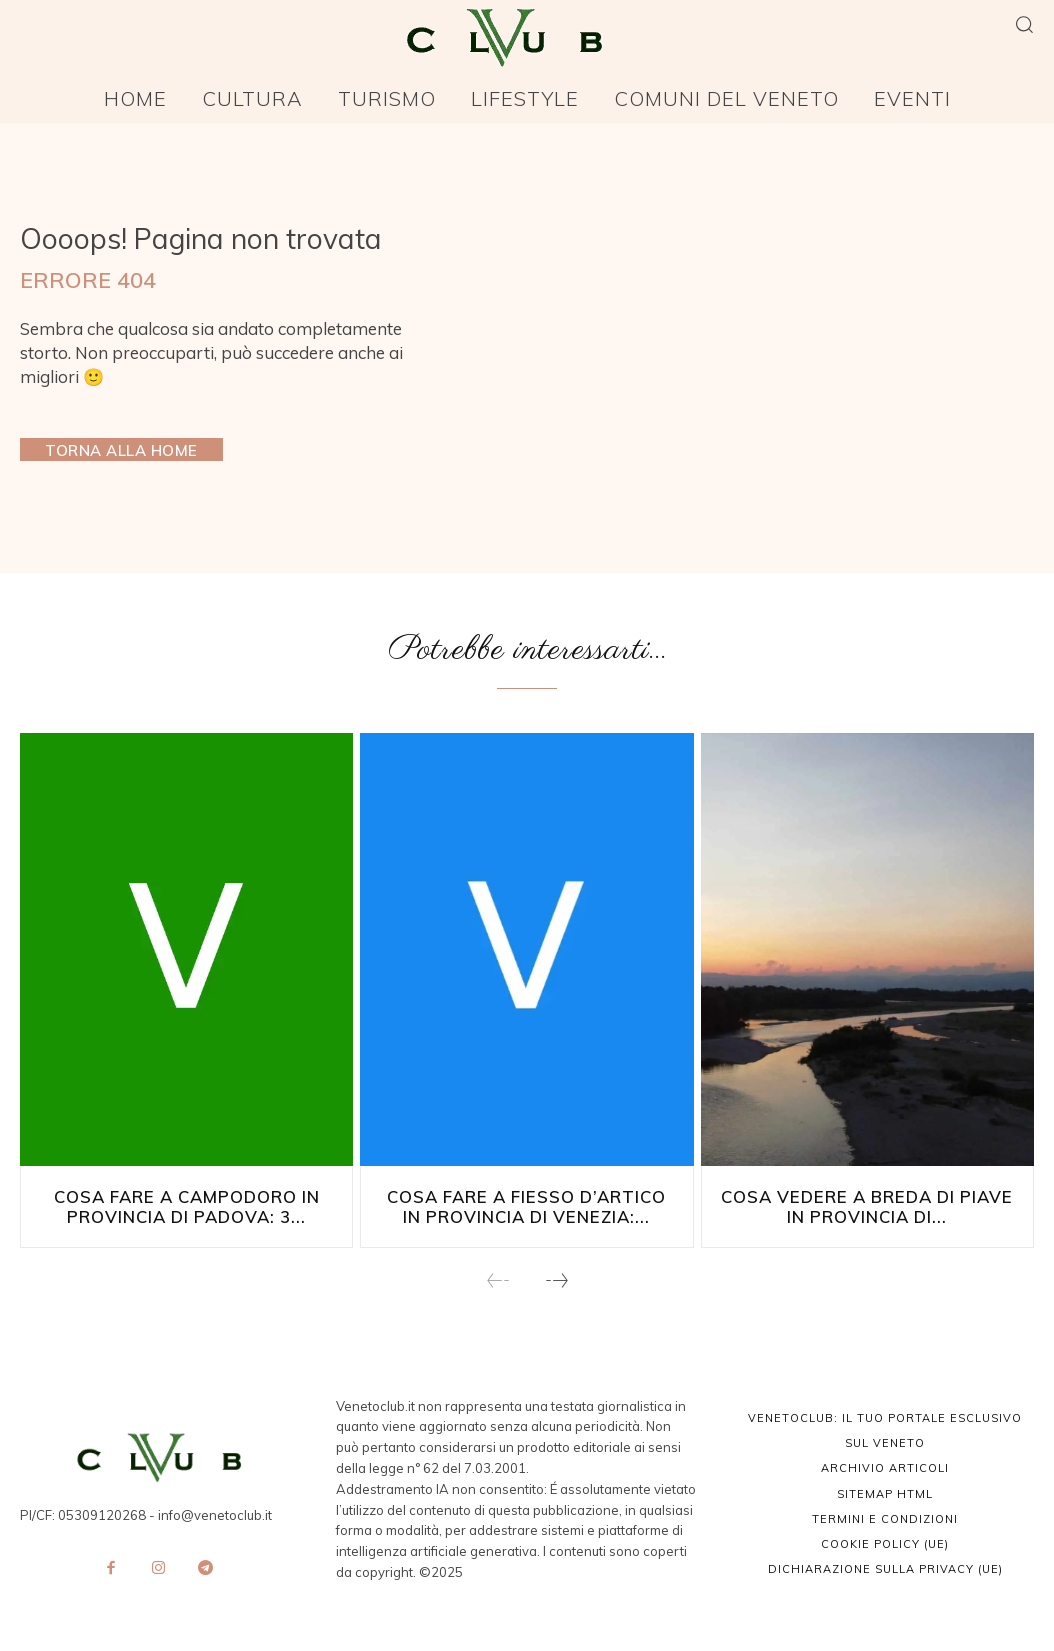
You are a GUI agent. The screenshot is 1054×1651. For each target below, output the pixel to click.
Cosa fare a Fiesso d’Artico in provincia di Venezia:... (527, 1206)
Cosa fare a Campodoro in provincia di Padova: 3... (187, 1206)
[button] (1024, 24)
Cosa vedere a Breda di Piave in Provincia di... (867, 1206)
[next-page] (556, 1280)
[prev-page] (498, 1280)
